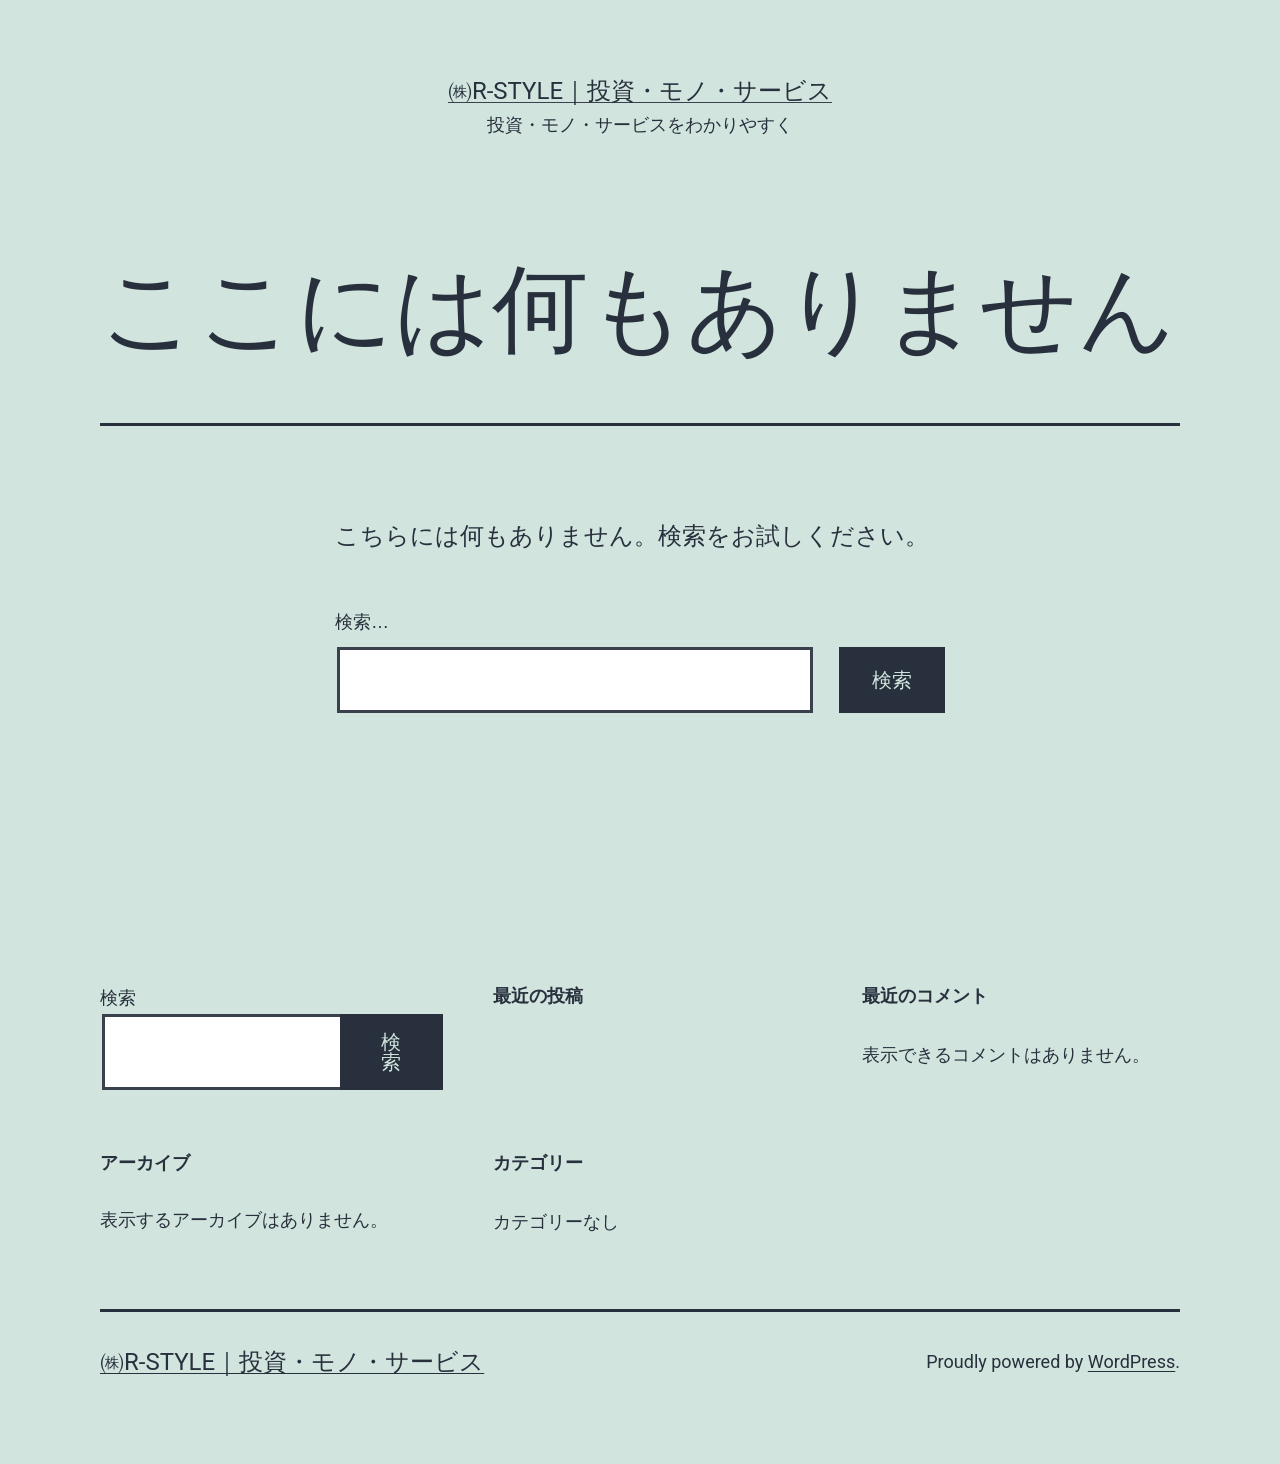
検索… (362, 622)
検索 (118, 997)
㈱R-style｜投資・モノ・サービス (640, 91)
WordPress (1131, 1361)
